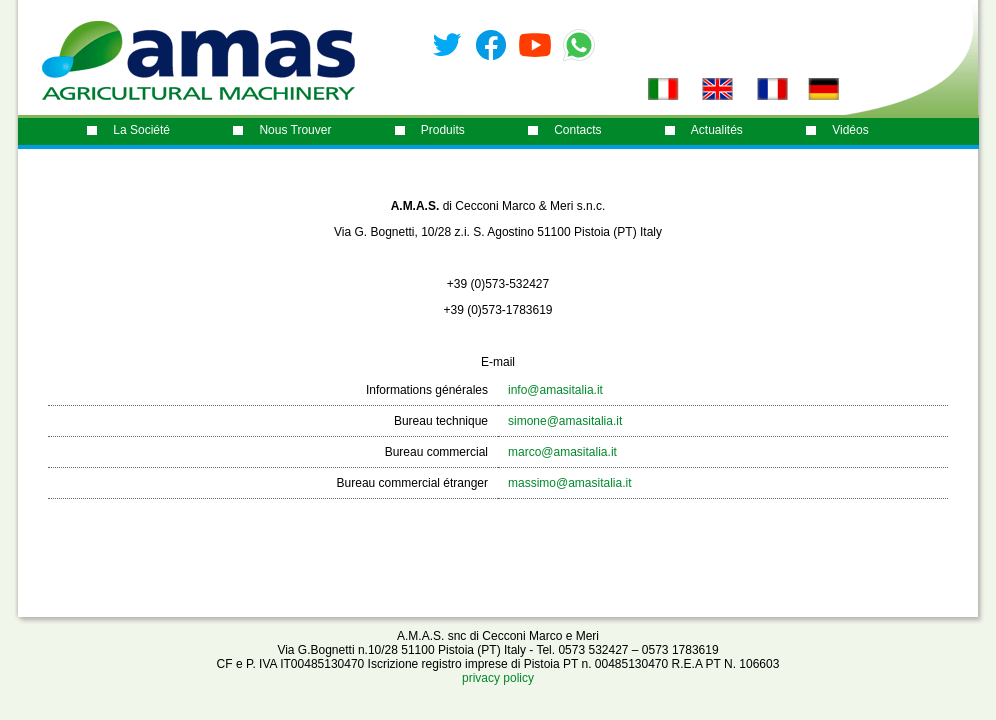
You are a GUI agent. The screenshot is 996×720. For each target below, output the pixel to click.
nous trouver (295, 130)
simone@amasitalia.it (565, 421)
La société (141, 130)
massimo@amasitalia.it (570, 483)
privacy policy (498, 678)
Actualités (717, 130)
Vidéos (850, 130)
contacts (577, 130)
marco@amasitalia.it (562, 452)
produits (443, 130)
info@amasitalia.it (555, 390)
